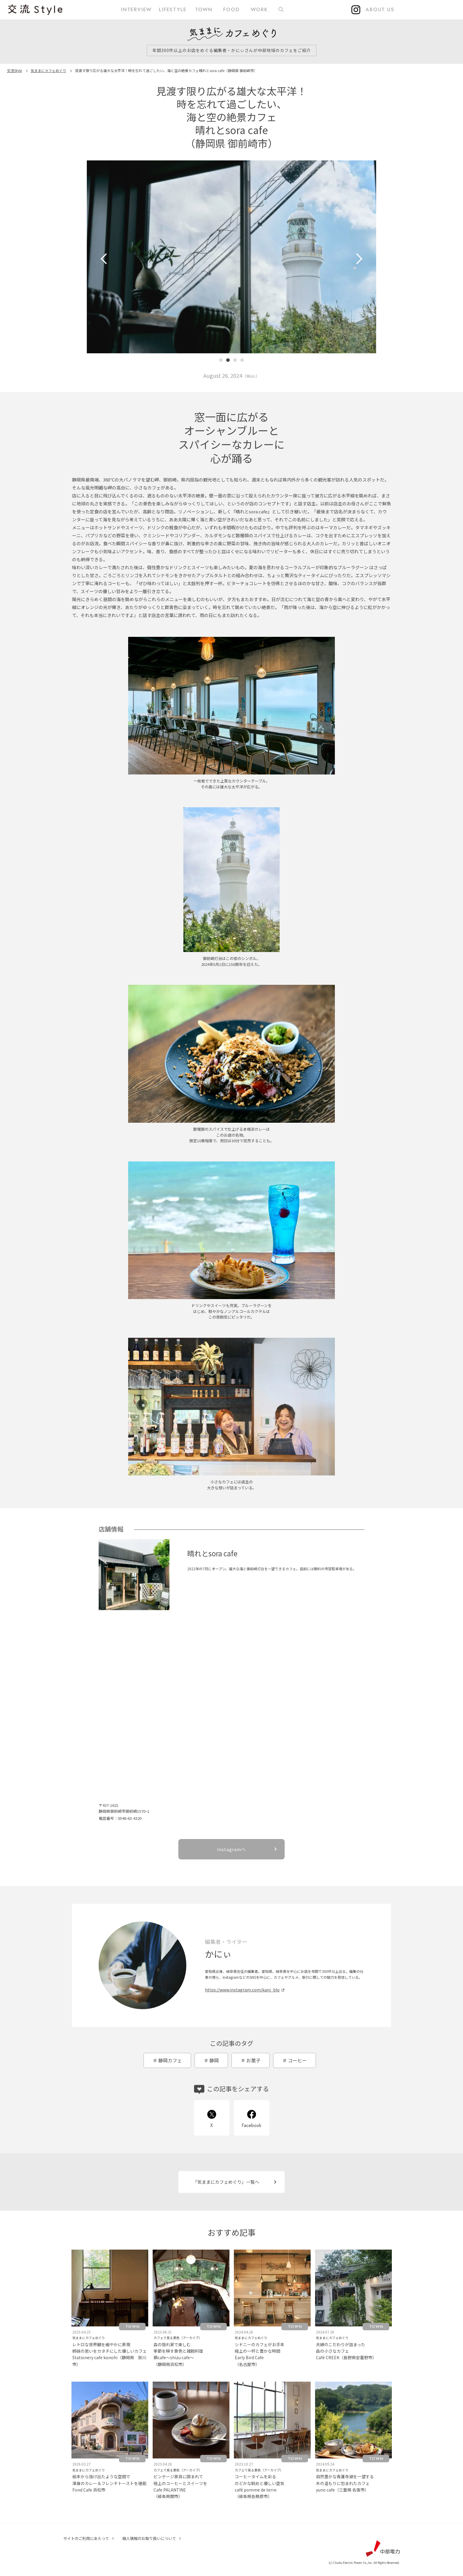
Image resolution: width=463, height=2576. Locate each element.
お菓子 (253, 2060)
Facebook (251, 2125)
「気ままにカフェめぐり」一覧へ (226, 2182)
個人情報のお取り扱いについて (149, 2538)
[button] (221, 360)
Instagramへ (231, 1849)
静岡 (214, 2060)
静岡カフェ (170, 2060)
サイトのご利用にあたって (86, 2538)
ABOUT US (380, 9)
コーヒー (297, 2060)
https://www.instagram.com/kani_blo (242, 1990)
